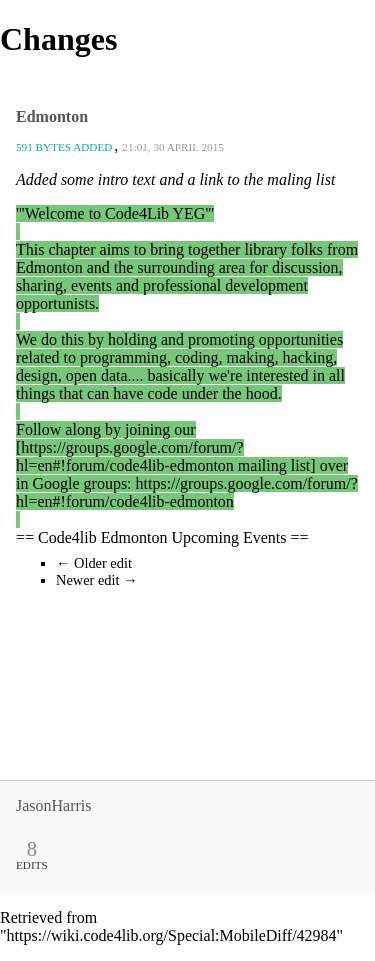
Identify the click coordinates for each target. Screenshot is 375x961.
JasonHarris (54, 805)
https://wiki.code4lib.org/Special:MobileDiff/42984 (172, 935)
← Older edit (94, 563)
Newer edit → (97, 580)
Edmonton (52, 116)
